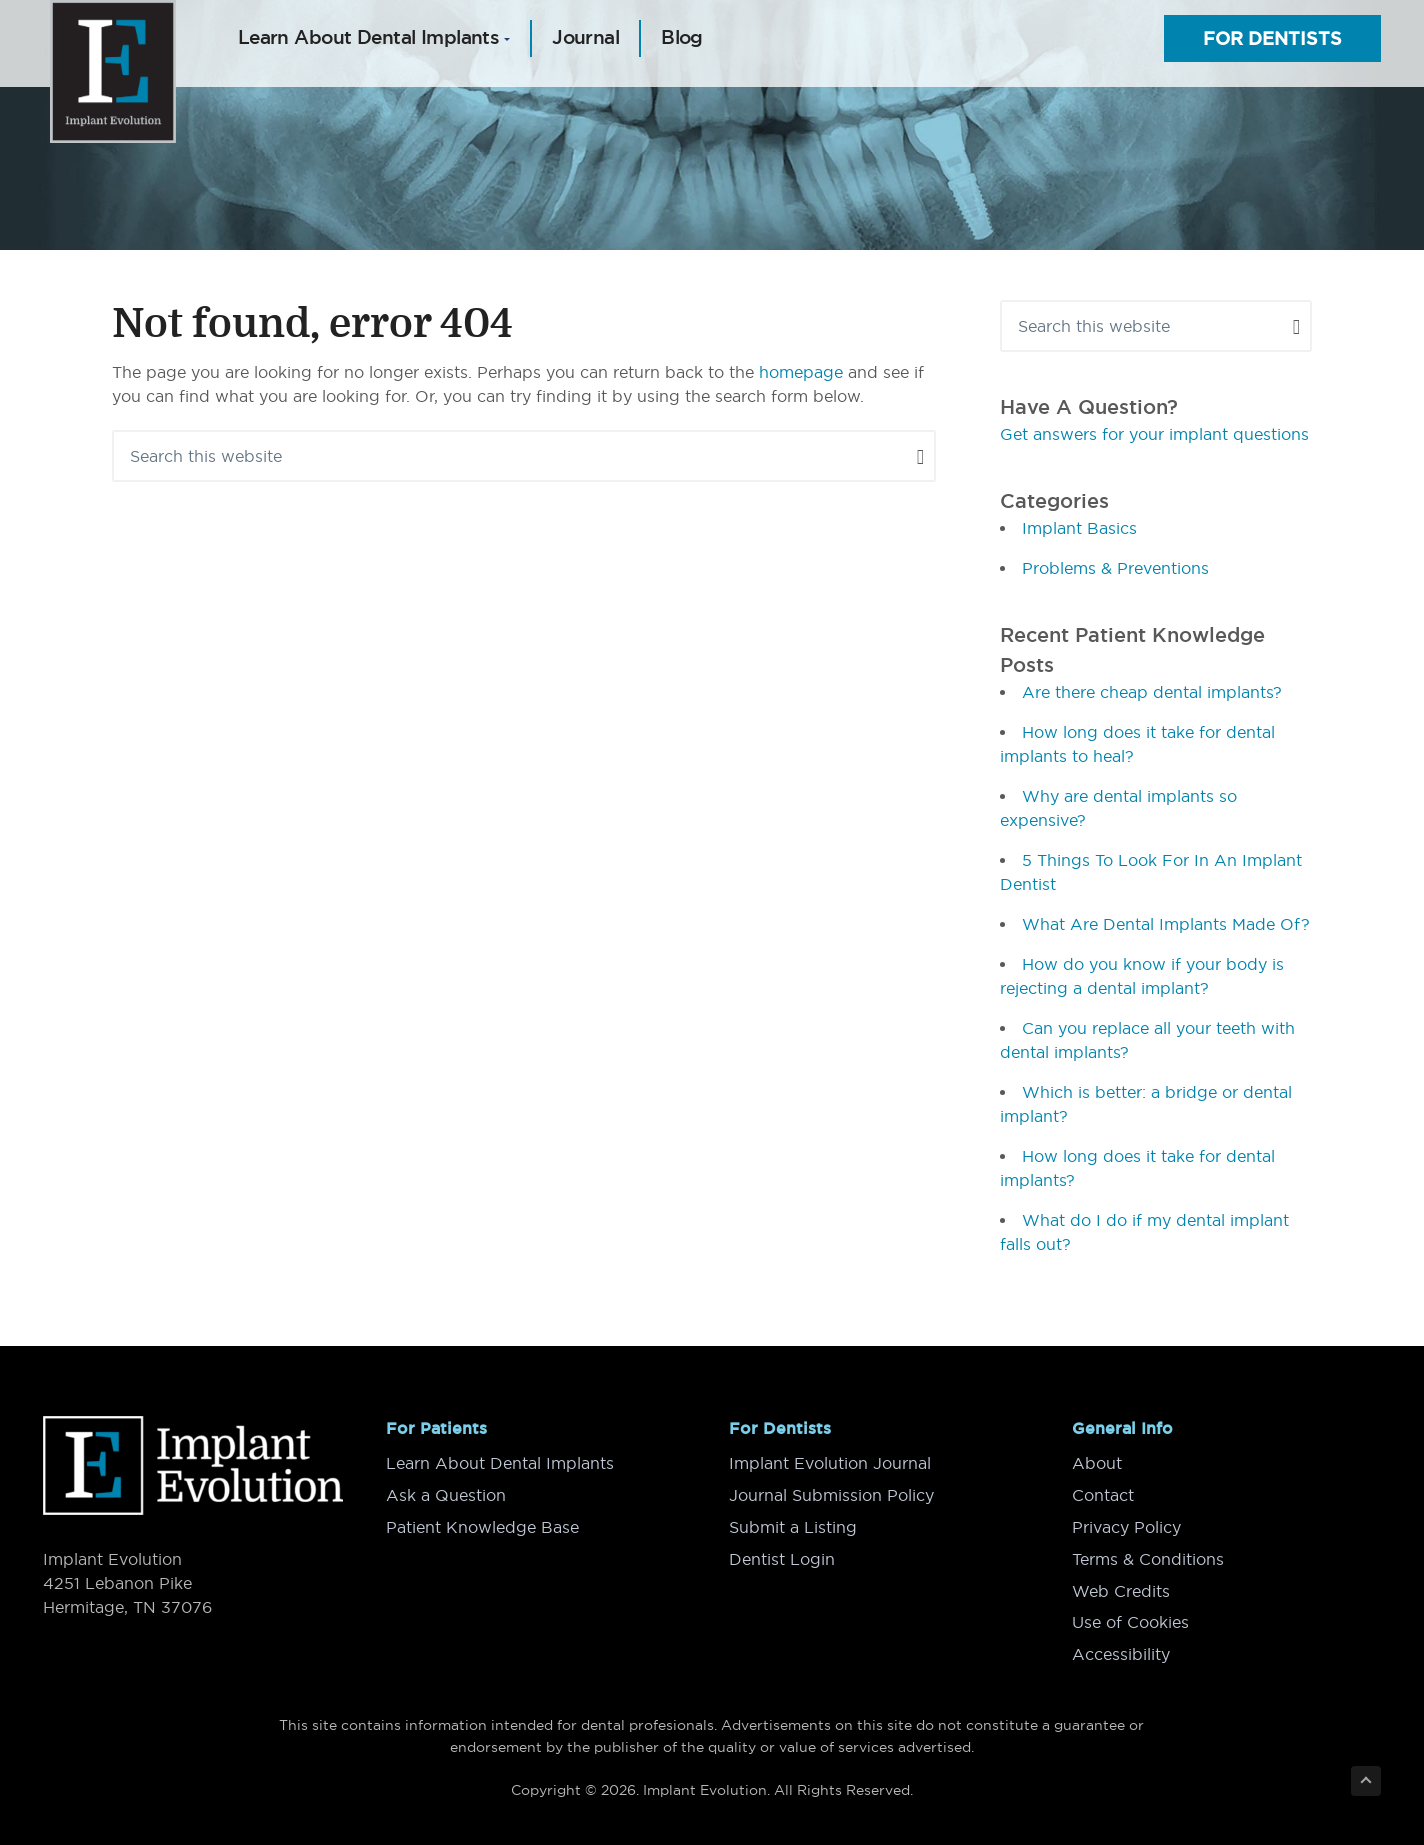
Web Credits (1121, 1586)
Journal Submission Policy (831, 1493)
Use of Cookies (1130, 1616)
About (1097, 1462)
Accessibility (1121, 1647)
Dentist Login (782, 1555)
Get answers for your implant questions (1154, 434)
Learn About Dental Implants (500, 1462)
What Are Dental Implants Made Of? (1166, 924)
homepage (801, 372)
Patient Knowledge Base (482, 1524)
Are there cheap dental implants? (1152, 692)
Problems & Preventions (1115, 568)
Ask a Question (446, 1493)
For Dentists (1272, 38)
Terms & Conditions (1148, 1555)
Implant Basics (1079, 528)
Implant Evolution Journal (830, 1462)
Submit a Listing (793, 1524)
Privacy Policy (1126, 1524)
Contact (1103, 1493)
